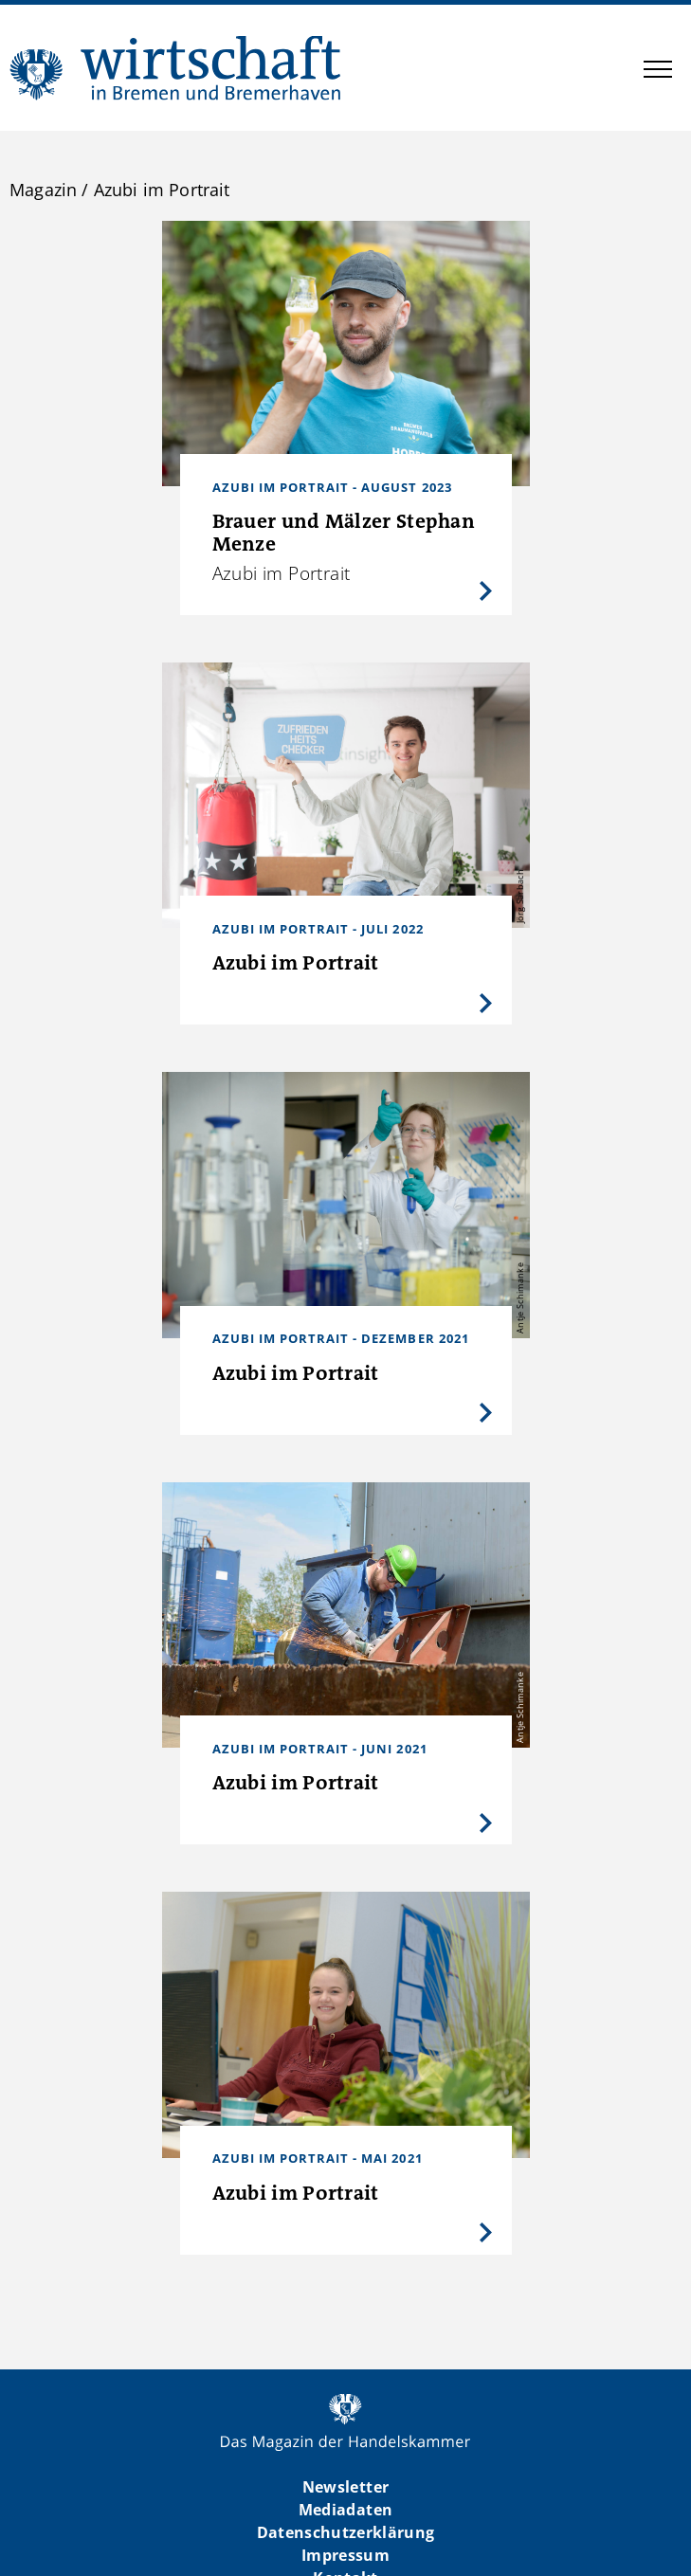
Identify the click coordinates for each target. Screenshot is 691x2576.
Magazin (43, 189)
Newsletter (345, 2486)
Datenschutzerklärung (346, 2532)
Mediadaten (345, 2509)
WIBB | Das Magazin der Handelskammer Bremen (176, 67)
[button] (658, 72)
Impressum (345, 2555)
